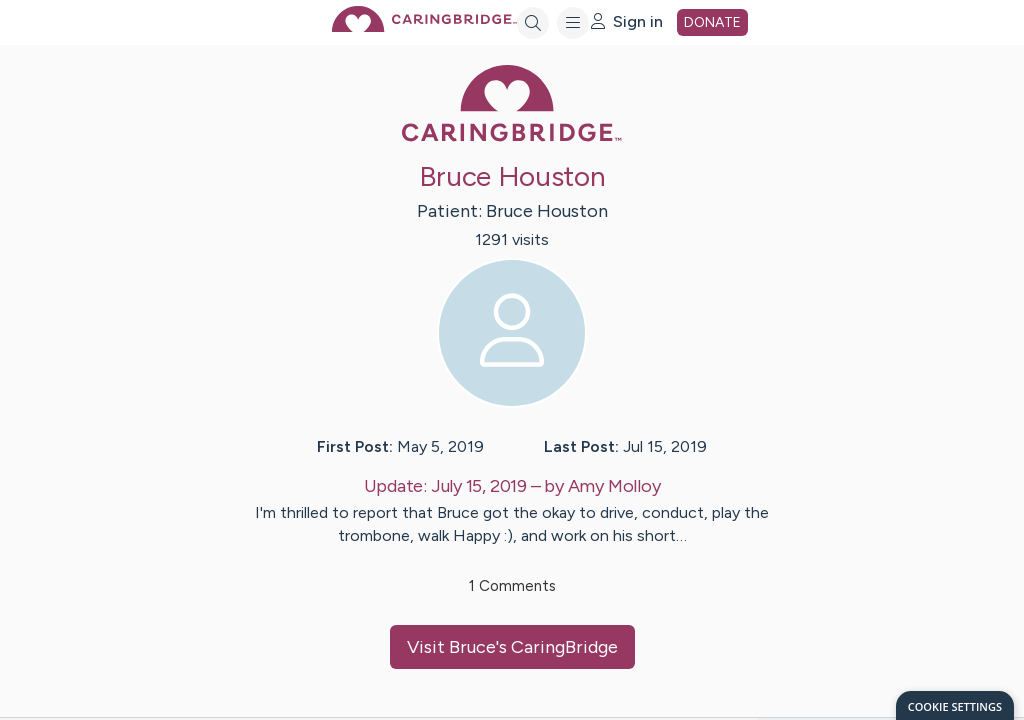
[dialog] (955, 705)
